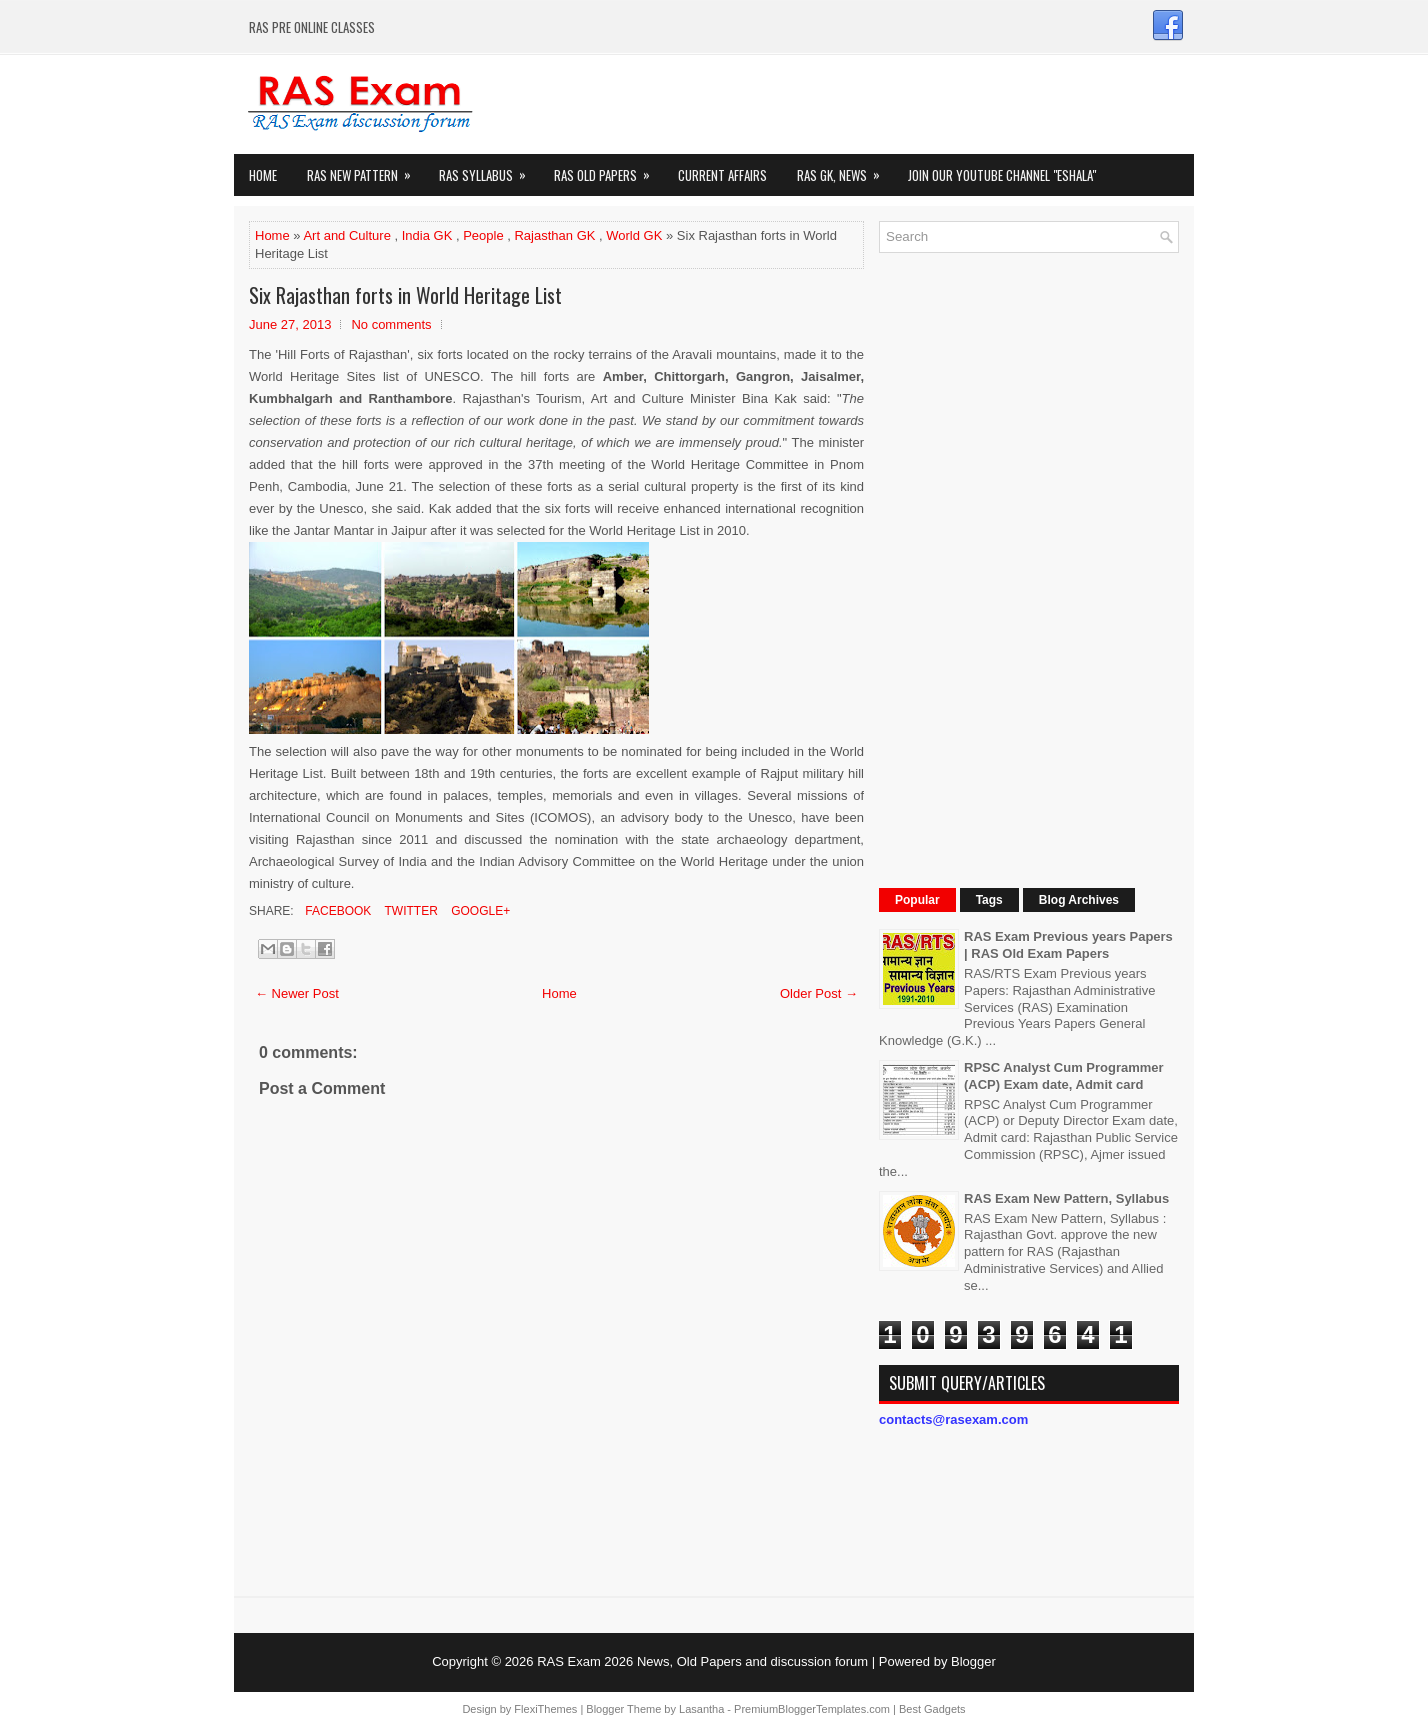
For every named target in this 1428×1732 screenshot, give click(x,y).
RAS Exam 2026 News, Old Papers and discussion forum (702, 1661)
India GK (427, 235)
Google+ (479, 911)
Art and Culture (346, 235)
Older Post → (819, 993)
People (483, 235)
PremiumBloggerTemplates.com (812, 1709)
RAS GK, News (845, 169)
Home (263, 175)
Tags (989, 900)
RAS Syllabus (489, 169)
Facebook (336, 911)
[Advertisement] (1029, 568)
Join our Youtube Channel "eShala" (1002, 175)
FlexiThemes (545, 1709)
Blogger (973, 1661)
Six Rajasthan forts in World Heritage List (405, 295)
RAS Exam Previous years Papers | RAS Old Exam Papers (1068, 945)
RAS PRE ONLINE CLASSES (312, 27)
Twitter (409, 911)
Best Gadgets (932, 1709)
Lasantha (701, 1709)
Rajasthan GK (554, 235)
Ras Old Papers (608, 169)
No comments (391, 324)
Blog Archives (1079, 900)
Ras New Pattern (365, 169)
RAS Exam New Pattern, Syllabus (1066, 1198)
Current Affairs (722, 175)
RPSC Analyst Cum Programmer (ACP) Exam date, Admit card (1064, 1076)
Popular (917, 900)
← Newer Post (297, 993)
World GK (634, 235)
